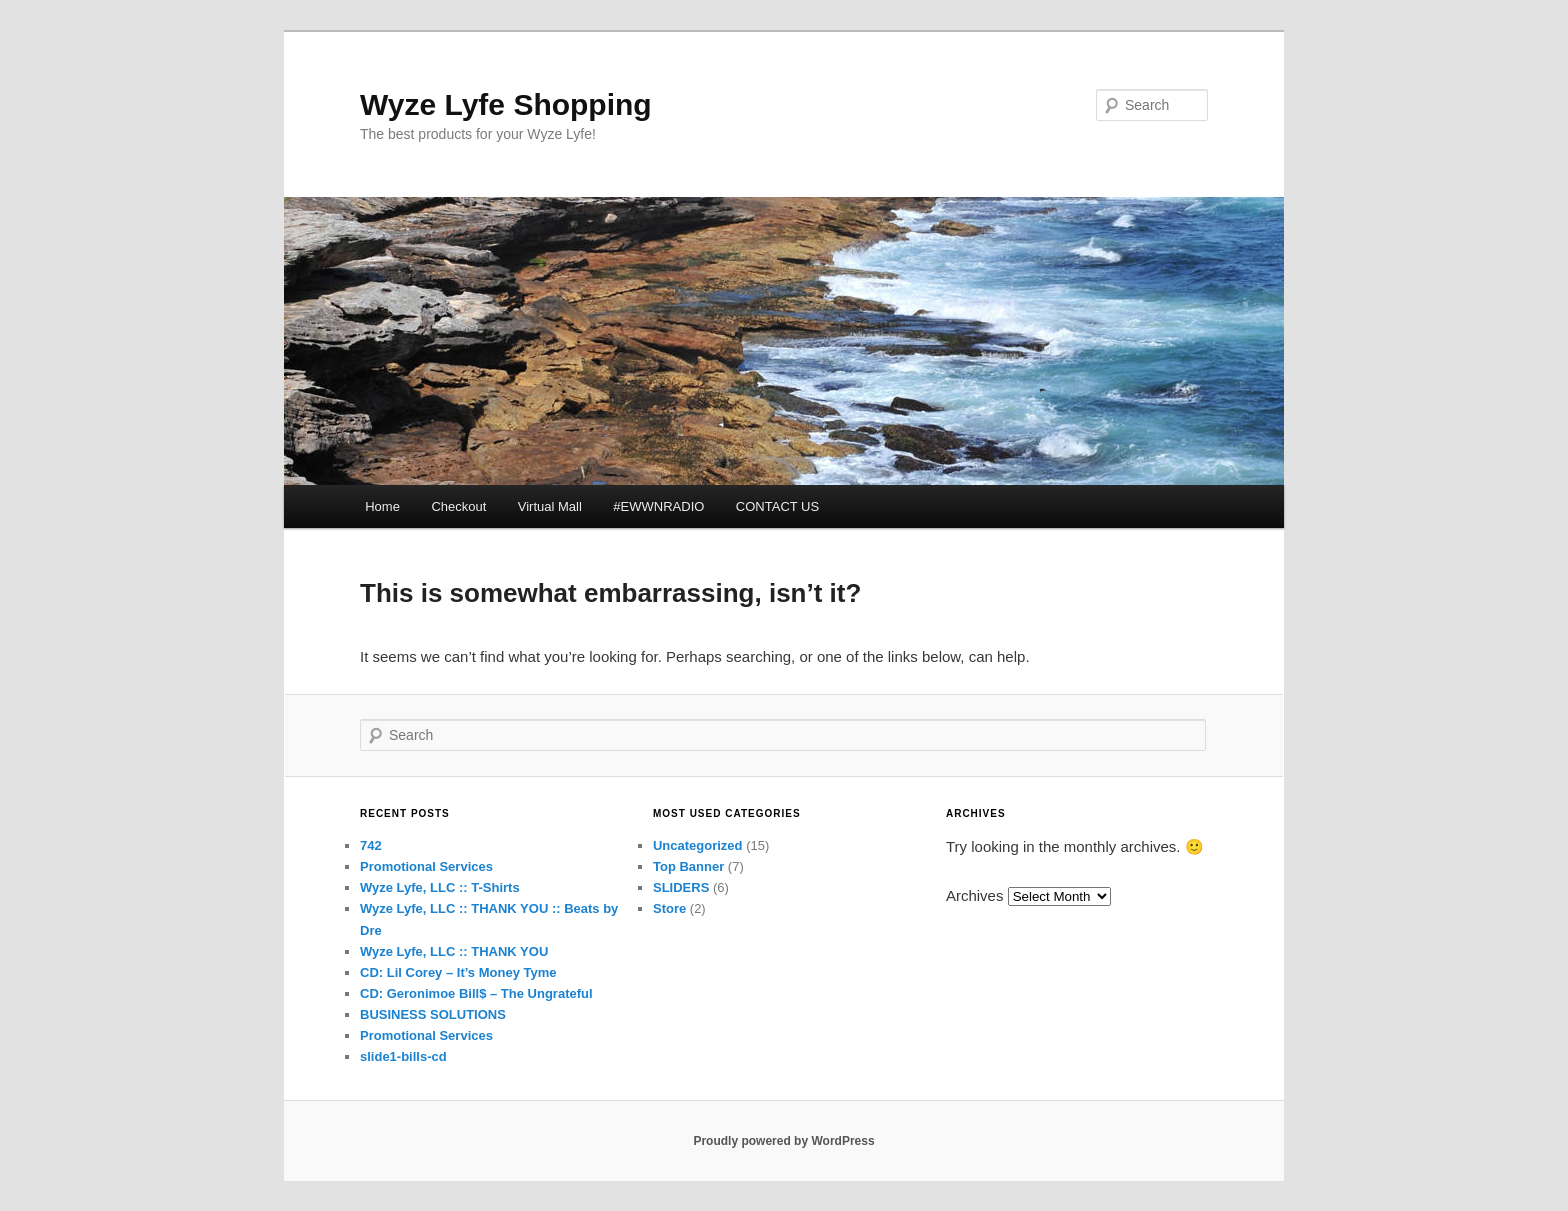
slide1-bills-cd (403, 1056)
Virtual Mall (550, 506)
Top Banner (688, 866)
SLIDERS (681, 887)
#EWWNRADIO (658, 506)
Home (382, 506)
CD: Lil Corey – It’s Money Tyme (458, 972)
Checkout (458, 506)
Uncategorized (698, 845)
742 (371, 845)
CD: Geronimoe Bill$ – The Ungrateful (476, 993)
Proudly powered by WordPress (783, 1141)
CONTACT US (777, 506)
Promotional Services (426, 866)
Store (669, 908)
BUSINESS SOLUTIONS (433, 1014)
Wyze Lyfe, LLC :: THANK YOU (454, 951)
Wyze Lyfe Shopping (506, 104)
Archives (975, 895)
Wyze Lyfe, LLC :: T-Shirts (440, 887)
